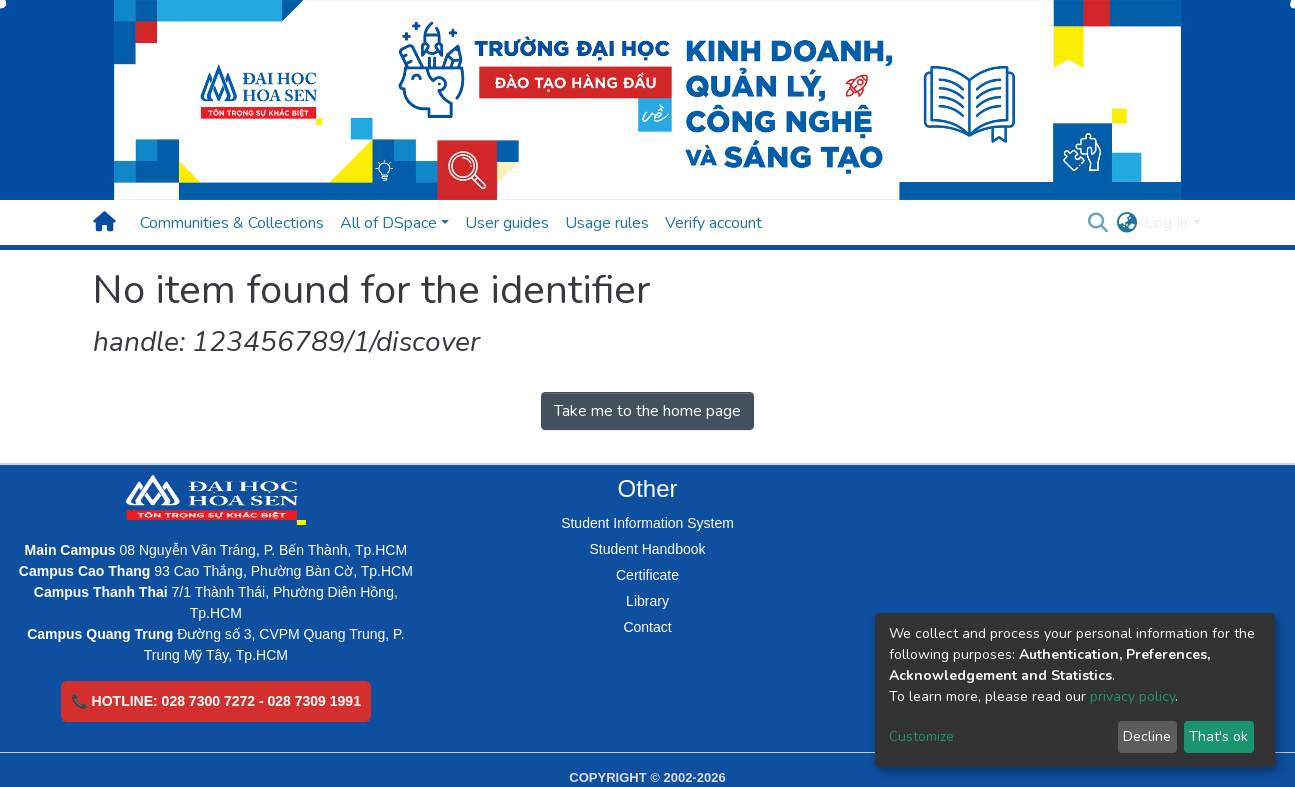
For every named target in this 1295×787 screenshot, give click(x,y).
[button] (1126, 223)
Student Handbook (648, 549)
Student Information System (647, 523)
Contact (647, 627)
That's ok (1218, 736)
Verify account (713, 223)
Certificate (647, 575)
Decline (1147, 736)
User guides (507, 223)
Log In (1166, 223)
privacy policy (1132, 696)
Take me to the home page (647, 411)
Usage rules (607, 223)
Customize (921, 736)
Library (647, 601)
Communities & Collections (232, 223)
